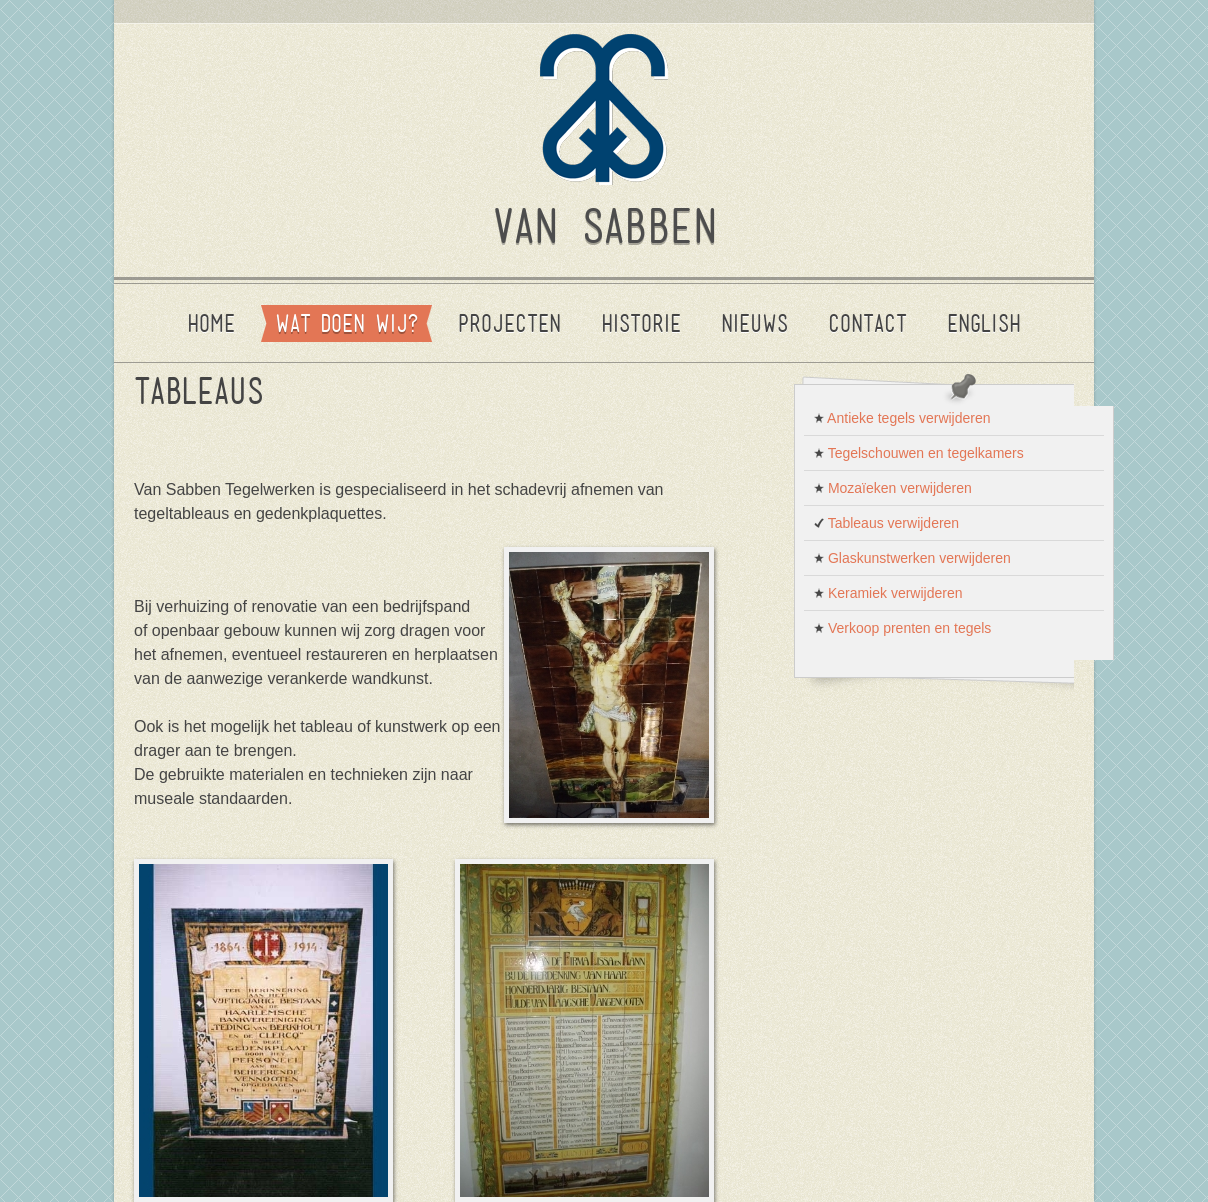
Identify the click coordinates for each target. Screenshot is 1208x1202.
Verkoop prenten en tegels (902, 628)
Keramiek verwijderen (888, 593)
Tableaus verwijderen (886, 523)
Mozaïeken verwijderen (893, 488)
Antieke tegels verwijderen (902, 418)
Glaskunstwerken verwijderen (912, 558)
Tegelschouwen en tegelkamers (919, 453)
